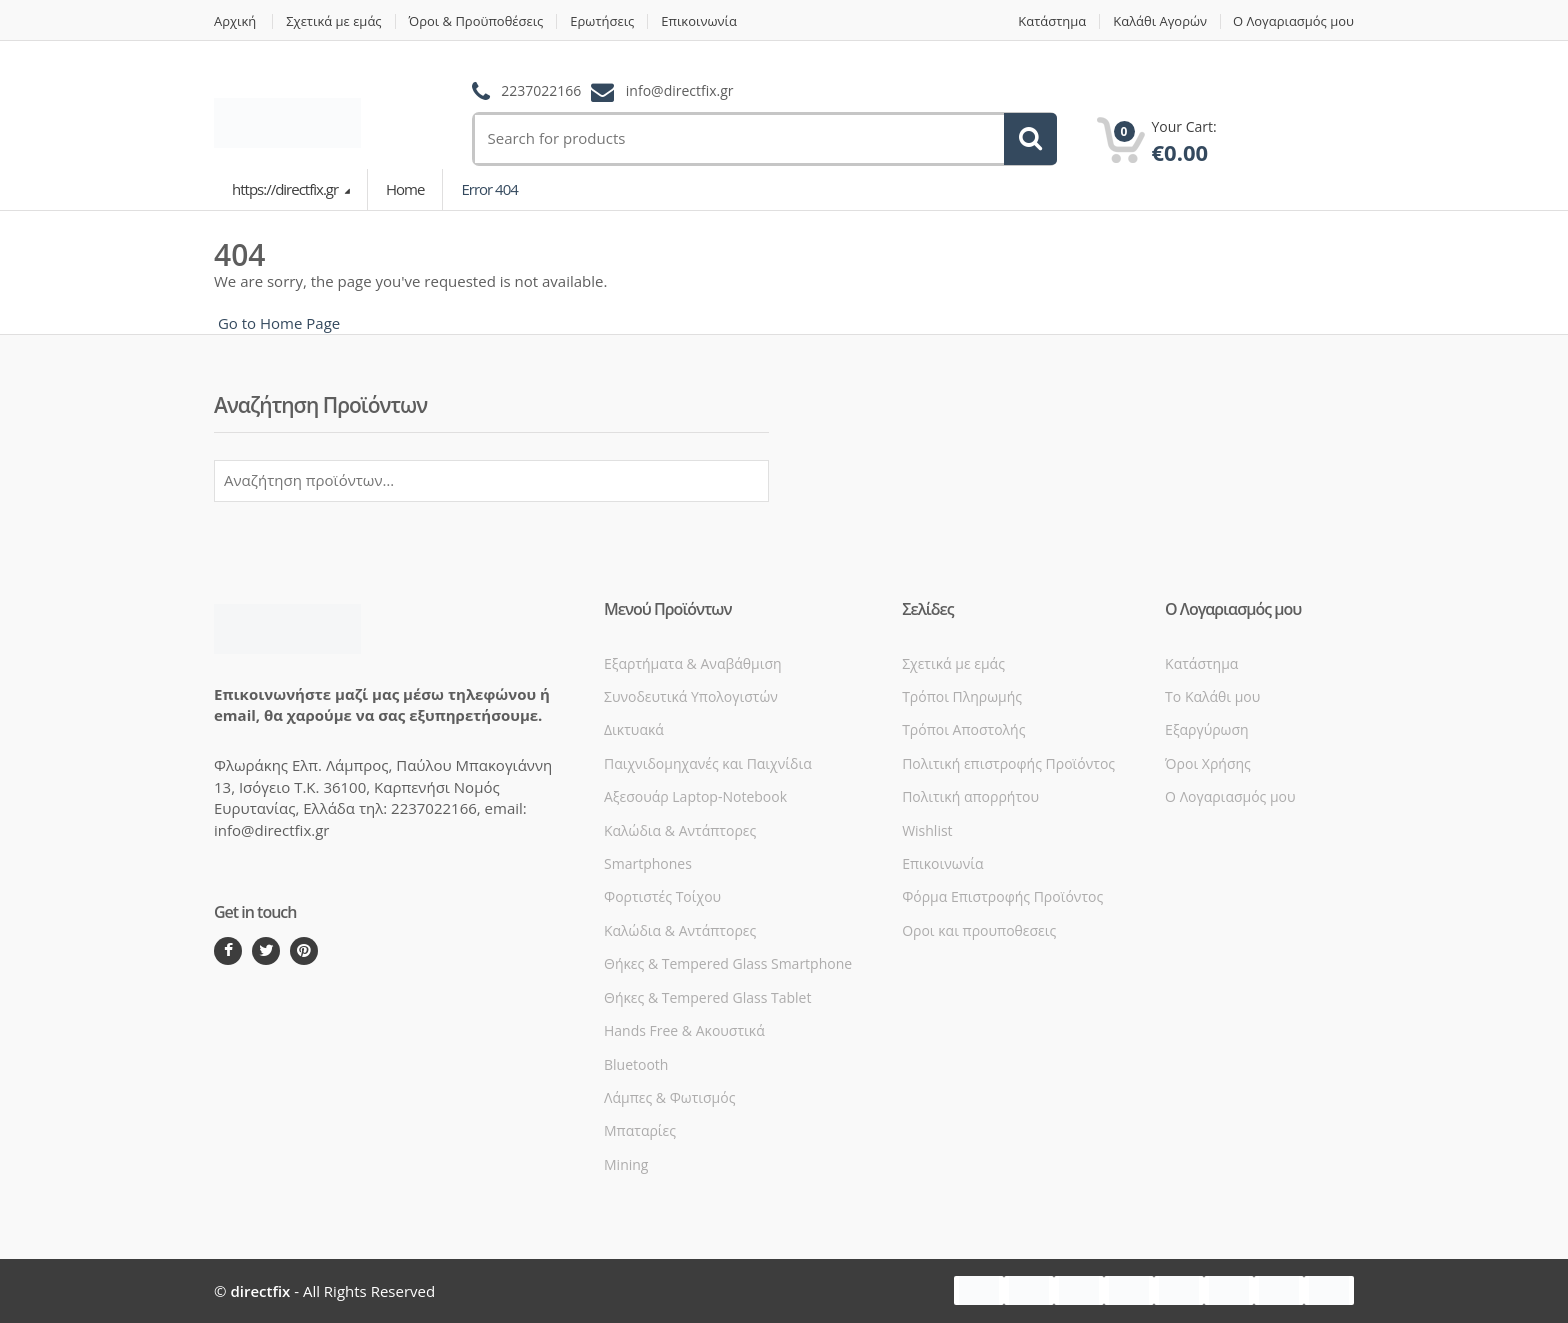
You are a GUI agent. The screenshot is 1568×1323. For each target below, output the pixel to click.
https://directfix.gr (286, 189)
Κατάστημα (1052, 21)
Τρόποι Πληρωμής (962, 696)
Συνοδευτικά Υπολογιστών (691, 696)
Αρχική (235, 21)
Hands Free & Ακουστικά (684, 1030)
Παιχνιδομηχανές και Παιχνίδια (708, 763)
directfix (260, 1291)
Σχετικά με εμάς (333, 21)
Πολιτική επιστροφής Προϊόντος (1008, 763)
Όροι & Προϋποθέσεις (476, 21)
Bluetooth (636, 1064)
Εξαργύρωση (1206, 729)
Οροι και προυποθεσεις (979, 930)
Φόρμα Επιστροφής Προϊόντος (1002, 896)
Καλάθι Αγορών (1160, 21)
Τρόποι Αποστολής (963, 729)
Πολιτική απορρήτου (970, 796)
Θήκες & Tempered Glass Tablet (707, 997)
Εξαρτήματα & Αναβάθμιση (693, 663)
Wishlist (927, 830)
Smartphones (648, 863)
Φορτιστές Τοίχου (662, 896)
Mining (626, 1164)
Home (405, 189)
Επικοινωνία (700, 21)
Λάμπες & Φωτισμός (669, 1097)
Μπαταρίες (640, 1130)
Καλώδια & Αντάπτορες (680, 830)
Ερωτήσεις (603, 21)
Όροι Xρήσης (1208, 763)
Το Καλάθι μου (1212, 696)
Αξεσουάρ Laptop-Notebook (695, 796)
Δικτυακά (634, 729)
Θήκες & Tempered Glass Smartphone (728, 963)
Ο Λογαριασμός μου (1293, 21)
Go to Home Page (277, 323)
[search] (729, 138)
